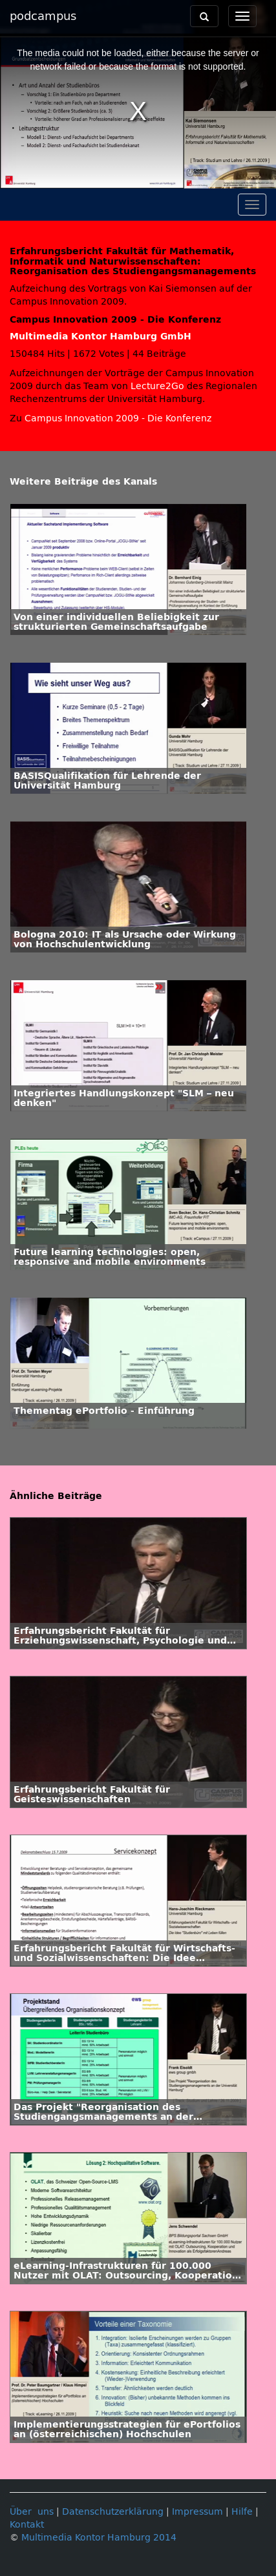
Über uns (32, 2511)
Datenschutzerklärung (113, 2511)
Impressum (197, 2511)
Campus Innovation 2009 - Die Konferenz (118, 418)
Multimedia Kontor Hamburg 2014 (98, 2537)
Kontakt (27, 2524)
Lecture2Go (157, 386)
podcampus (43, 16)
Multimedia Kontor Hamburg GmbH (100, 336)
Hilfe (242, 2511)
